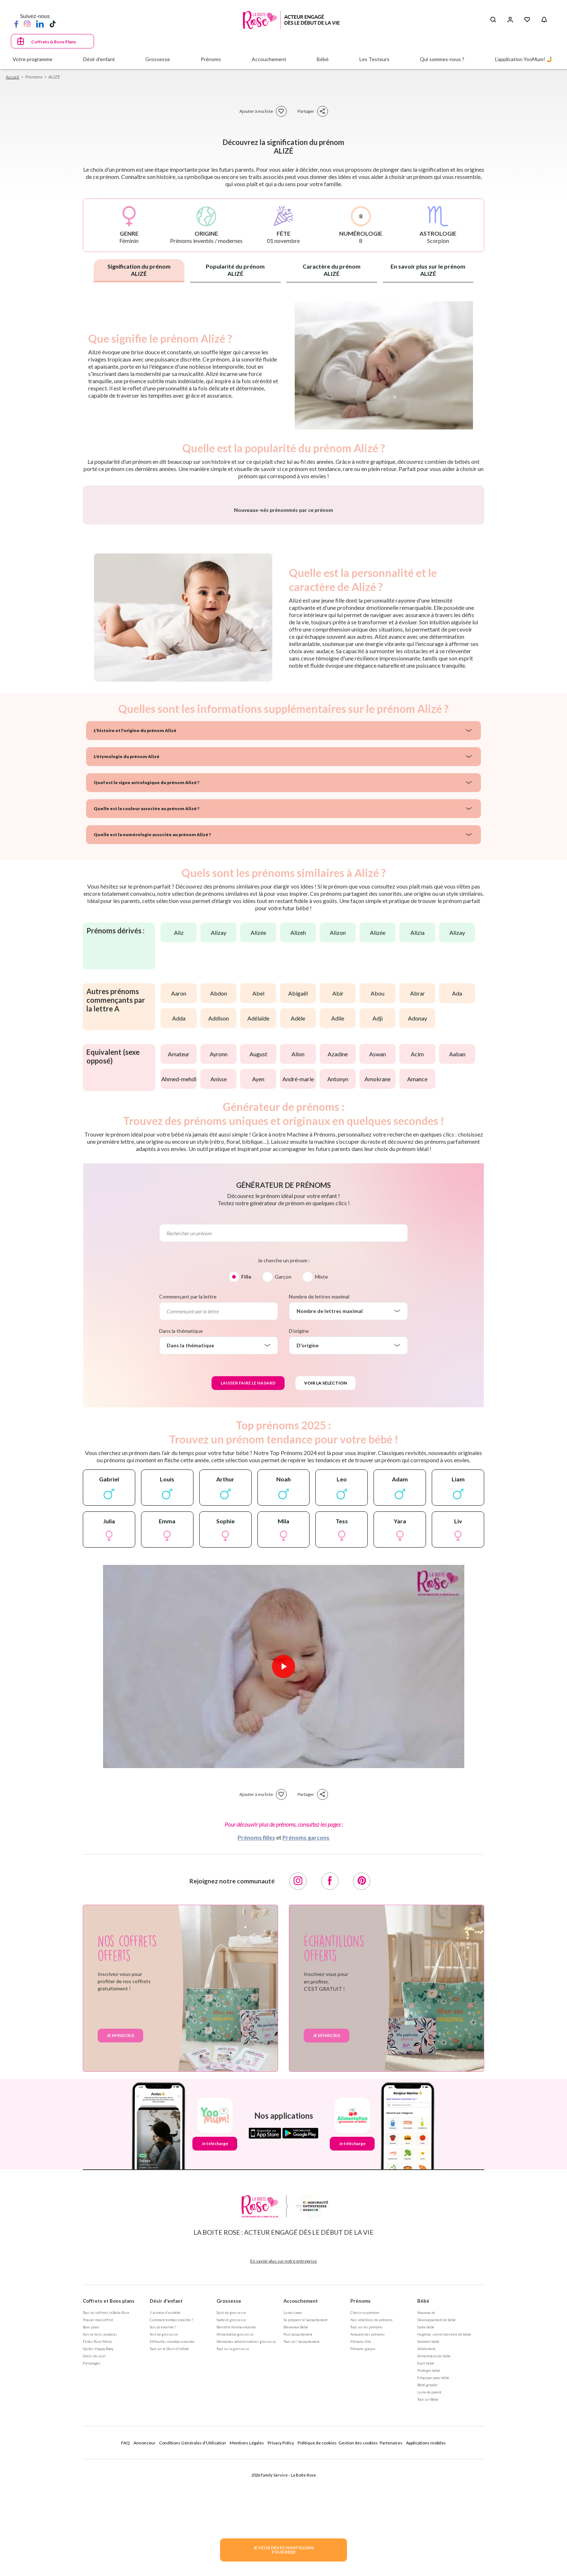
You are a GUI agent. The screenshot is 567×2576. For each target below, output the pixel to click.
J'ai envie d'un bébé (165, 2502)
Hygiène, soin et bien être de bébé (444, 2524)
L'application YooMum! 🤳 (524, 59)
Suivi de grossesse (231, 2502)
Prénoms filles (256, 2027)
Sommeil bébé (428, 2531)
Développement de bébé (436, 2509)
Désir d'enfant (166, 2491)
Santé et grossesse (231, 2509)
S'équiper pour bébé (433, 2567)
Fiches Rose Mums (97, 2531)
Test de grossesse (164, 2524)
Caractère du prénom (332, 270)
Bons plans (91, 2517)
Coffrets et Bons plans (109, 2491)
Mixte (321, 1466)
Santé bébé (425, 2517)
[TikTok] (53, 23)
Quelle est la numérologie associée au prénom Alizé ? (142, 1024)
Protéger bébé (428, 2560)
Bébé (423, 2491)
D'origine (299, 1521)
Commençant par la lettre (188, 1486)
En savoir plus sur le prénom (428, 270)
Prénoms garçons (305, 2027)
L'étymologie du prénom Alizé (121, 946)
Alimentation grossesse (235, 2524)
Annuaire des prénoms (367, 2524)
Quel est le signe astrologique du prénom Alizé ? (138, 972)
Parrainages (92, 2553)
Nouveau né (426, 2502)
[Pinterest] (361, 2071)
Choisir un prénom (364, 2502)
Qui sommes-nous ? (442, 59)
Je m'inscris (120, 2225)
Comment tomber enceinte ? (171, 2509)
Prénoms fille (360, 2531)
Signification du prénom (139, 270)
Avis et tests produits (100, 2524)
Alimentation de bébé (434, 2545)
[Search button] (493, 20)
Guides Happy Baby (98, 2538)
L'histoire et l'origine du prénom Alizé (129, 920)
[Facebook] (16, 23)
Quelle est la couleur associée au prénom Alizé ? (138, 998)
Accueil (12, 77)
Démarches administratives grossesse (246, 2531)
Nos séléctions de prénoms (371, 2509)
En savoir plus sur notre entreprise (283, 2450)
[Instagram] (27, 23)
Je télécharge (214, 2333)
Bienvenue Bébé (296, 2517)
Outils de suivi (94, 2545)
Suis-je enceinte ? (163, 2517)
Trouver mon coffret (98, 2509)
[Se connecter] (510, 20)
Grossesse (229, 2491)
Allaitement (426, 2538)
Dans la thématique (181, 1521)
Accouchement (301, 2491)
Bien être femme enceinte (236, 2517)
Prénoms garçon (362, 2538)
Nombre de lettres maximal (319, 1486)
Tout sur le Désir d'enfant (169, 2538)
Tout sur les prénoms (366, 2517)
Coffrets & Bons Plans (53, 41)
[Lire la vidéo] (283, 1856)
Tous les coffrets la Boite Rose (106, 2502)
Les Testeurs (374, 59)
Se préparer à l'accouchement (306, 2509)
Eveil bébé (425, 2553)
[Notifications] (544, 20)
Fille (246, 1466)
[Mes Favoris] (527, 20)
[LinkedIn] (40, 23)
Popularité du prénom (235, 270)
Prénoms (360, 2491)
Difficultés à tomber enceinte (172, 2531)
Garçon (283, 1466)
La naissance (293, 2502)
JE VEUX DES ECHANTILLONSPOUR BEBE (283, 2550)
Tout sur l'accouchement (302, 2531)
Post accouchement (298, 2524)
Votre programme (32, 59)
